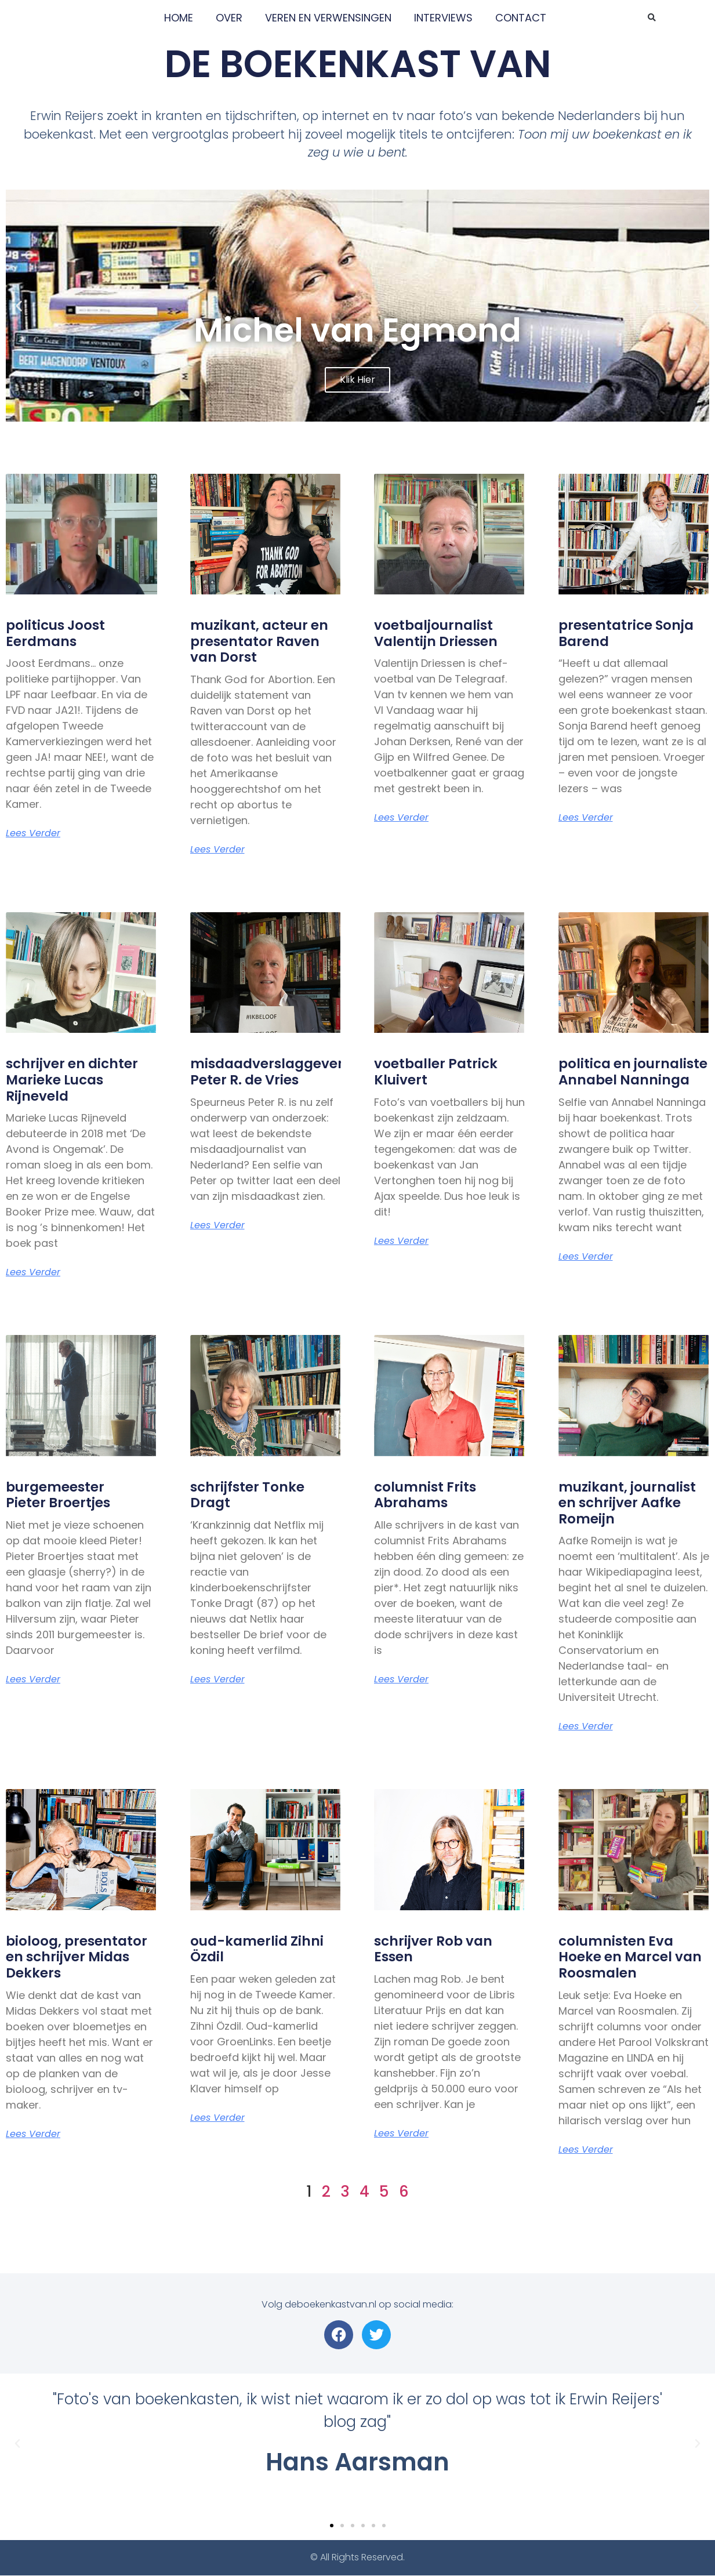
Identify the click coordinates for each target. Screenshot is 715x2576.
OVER (229, 17)
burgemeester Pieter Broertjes (58, 1495)
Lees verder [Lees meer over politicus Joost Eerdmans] (33, 833)
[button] (651, 18)
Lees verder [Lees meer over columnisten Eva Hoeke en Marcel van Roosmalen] (585, 2149)
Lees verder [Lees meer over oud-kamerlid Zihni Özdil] (217, 2118)
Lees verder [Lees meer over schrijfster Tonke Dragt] (217, 1679)
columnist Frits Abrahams (425, 1495)
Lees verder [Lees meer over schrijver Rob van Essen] (401, 2133)
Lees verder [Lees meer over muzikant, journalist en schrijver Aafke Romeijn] (585, 1726)
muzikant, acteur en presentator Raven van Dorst (259, 641)
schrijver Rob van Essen (433, 1949)
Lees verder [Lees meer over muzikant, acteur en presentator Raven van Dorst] (217, 849)
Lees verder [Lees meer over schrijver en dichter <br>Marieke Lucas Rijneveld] (33, 1272)
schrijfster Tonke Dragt (247, 1495)
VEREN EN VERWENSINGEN (328, 17)
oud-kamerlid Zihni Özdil (257, 1949)
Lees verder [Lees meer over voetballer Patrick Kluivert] (401, 1241)
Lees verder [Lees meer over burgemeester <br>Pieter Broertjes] (33, 1679)
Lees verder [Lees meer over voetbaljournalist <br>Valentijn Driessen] (401, 817)
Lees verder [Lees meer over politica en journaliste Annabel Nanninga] (585, 1256)
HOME (178, 17)
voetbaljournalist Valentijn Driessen (436, 633)
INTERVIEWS (443, 17)
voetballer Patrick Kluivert (436, 1071)
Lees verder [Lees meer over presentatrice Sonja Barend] (585, 817)
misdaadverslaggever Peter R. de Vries (266, 1071)
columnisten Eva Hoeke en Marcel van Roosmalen (630, 1957)
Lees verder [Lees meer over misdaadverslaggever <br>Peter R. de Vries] (217, 1225)
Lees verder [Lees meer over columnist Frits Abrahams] (401, 1679)
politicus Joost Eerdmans (55, 633)
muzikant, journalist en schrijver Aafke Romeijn (627, 1503)
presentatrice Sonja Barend (626, 633)
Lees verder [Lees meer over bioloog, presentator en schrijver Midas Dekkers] (33, 2134)
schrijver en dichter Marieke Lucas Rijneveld (72, 1079)
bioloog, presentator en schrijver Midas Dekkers (76, 1957)
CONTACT (520, 17)
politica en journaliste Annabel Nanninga (632, 1071)
